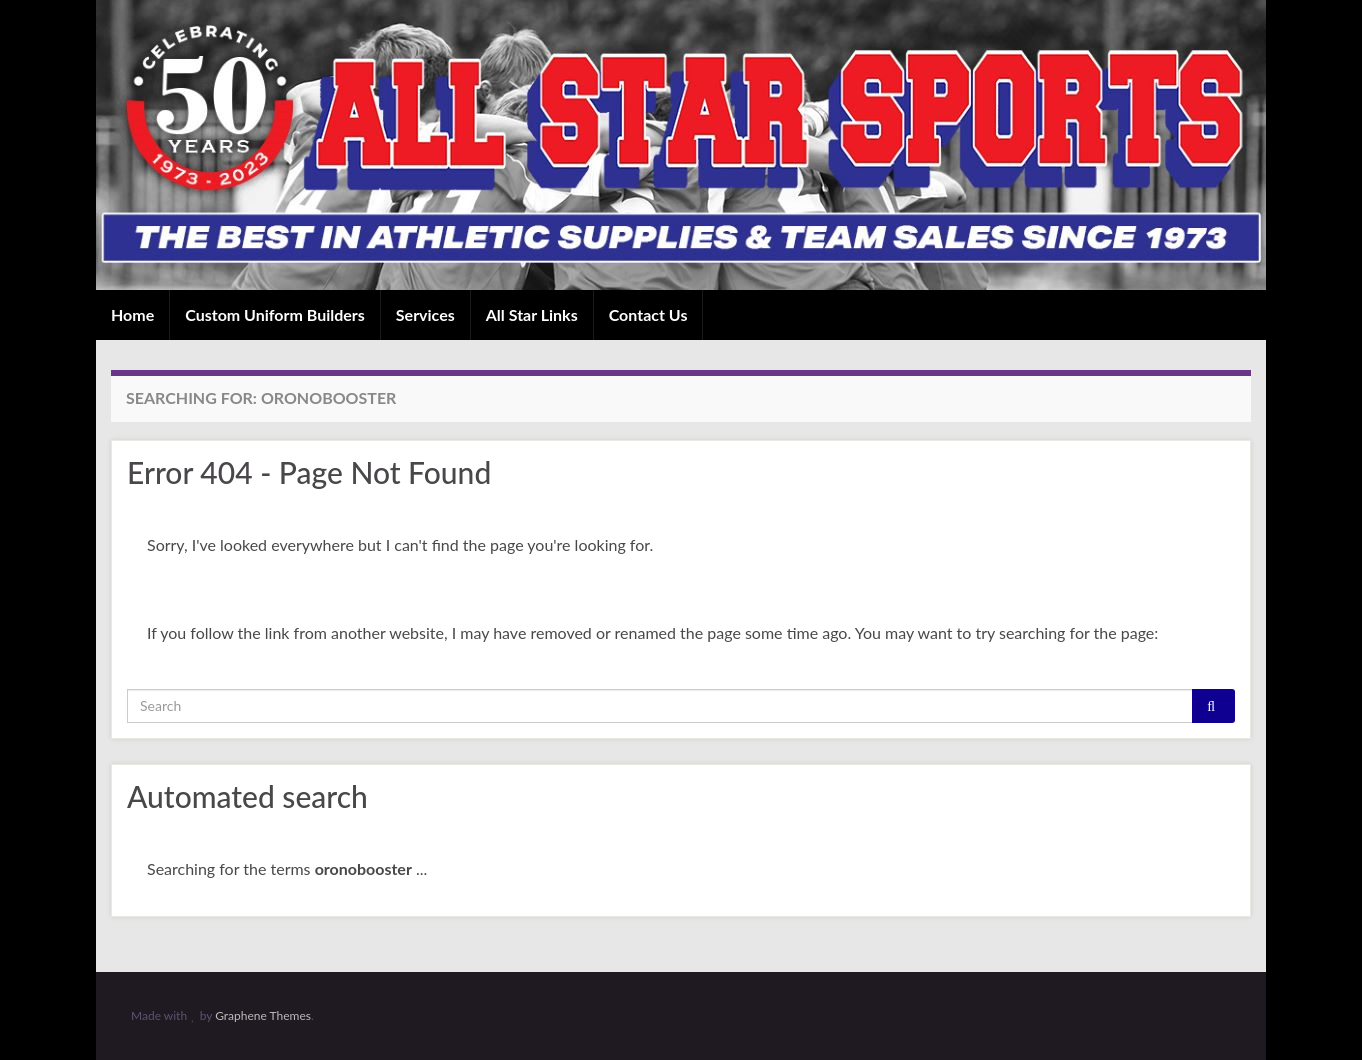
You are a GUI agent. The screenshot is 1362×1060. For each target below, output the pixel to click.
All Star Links (532, 314)
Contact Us (648, 314)
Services (425, 314)
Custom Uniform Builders (275, 314)
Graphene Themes (263, 1015)
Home (132, 314)
